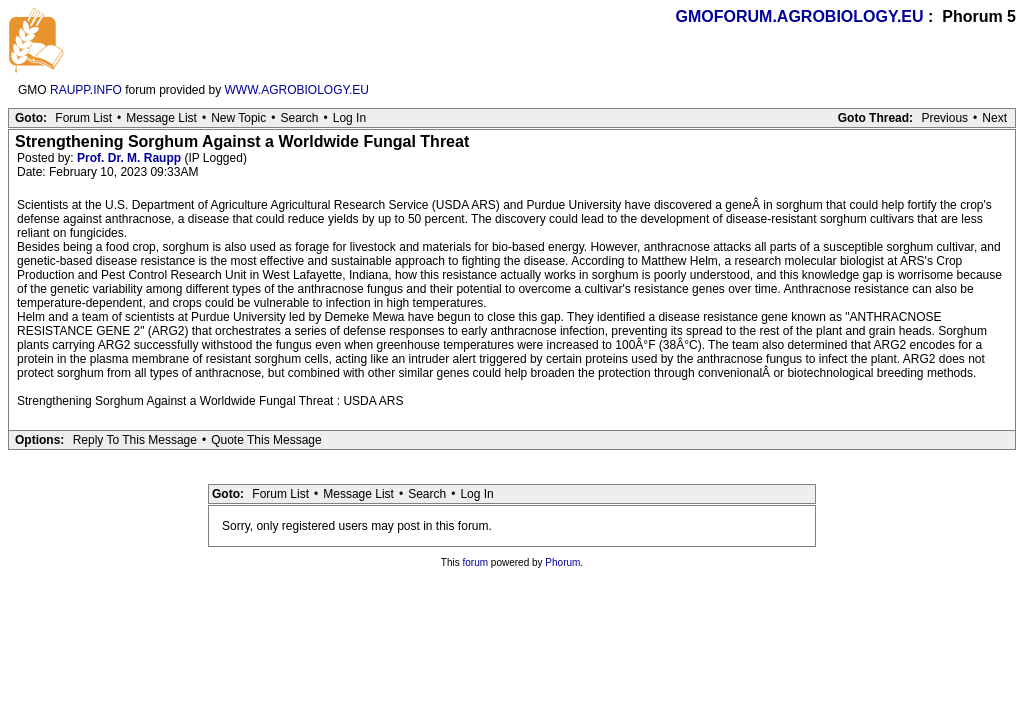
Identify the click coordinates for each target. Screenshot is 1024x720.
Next (994, 118)
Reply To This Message (135, 440)
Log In (349, 118)
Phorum (562, 562)
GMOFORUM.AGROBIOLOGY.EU (800, 16)
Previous (944, 118)
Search (299, 118)
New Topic (238, 118)
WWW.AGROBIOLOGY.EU (297, 90)
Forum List (83, 118)
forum (476, 562)
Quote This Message (266, 440)
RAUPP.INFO (86, 90)
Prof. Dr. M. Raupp (129, 158)
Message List (161, 118)
